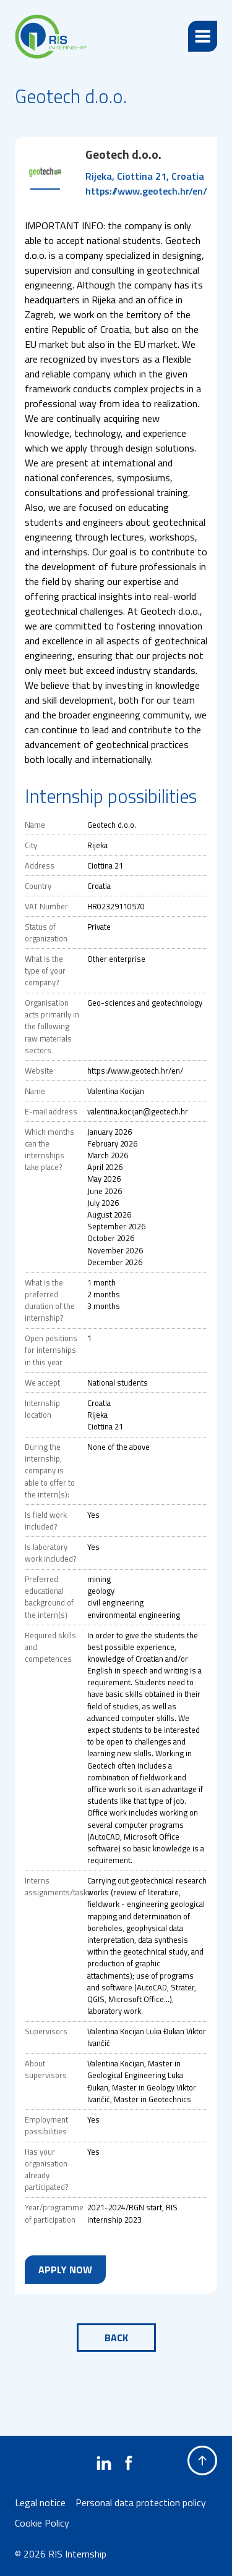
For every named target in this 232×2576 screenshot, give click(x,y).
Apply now (65, 2269)
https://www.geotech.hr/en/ (146, 190)
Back (116, 2337)
